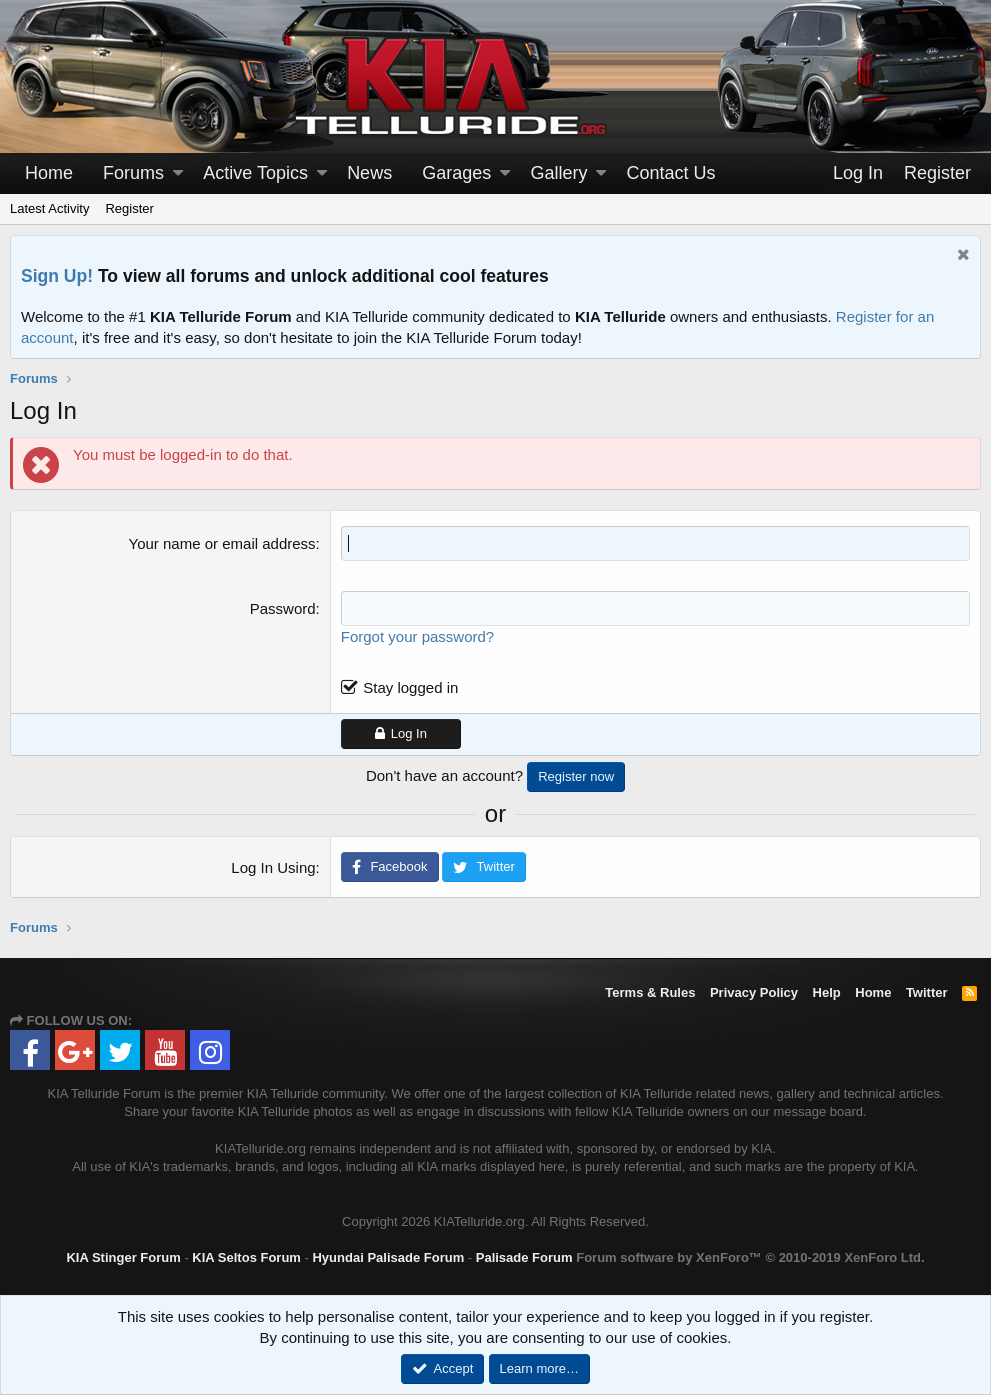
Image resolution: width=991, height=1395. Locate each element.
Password (283, 608)
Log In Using (273, 867)
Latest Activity (49, 208)
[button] (178, 173)
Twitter (927, 992)
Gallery (558, 173)
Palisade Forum (524, 1257)
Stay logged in (410, 687)
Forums (133, 173)
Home (49, 173)
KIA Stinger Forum (123, 1257)
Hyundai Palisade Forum (388, 1257)
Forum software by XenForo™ (750, 1257)
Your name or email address (222, 543)
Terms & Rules (650, 992)
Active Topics (255, 173)
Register (129, 208)
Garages (456, 173)
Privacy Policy (754, 992)
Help (827, 992)
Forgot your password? (417, 636)
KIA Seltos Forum (246, 1257)
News (369, 173)
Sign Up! (57, 276)
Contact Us (671, 173)
